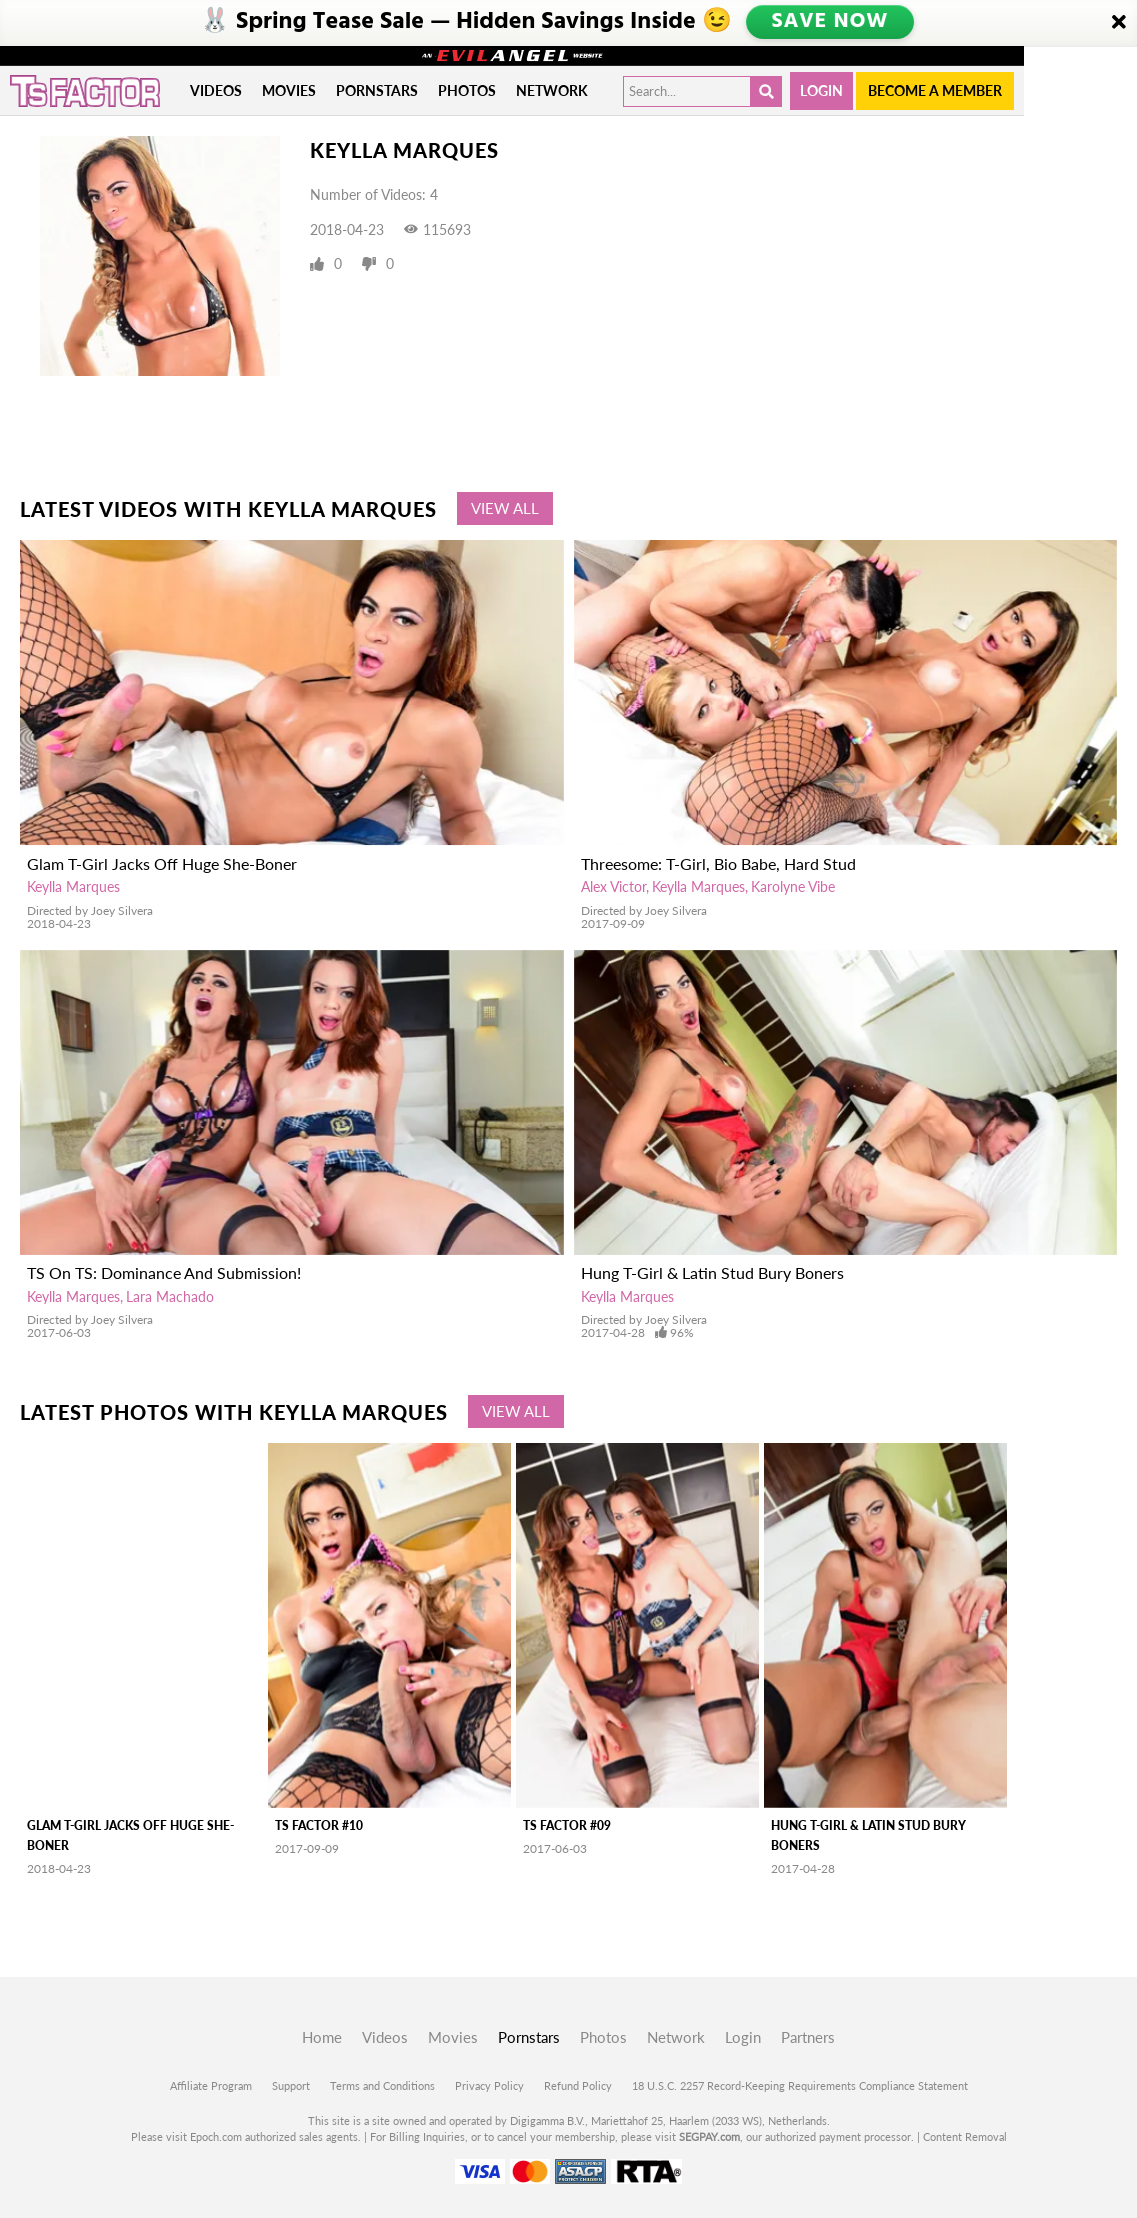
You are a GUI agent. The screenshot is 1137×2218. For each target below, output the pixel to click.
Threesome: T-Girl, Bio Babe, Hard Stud (718, 863)
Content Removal (965, 2136)
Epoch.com (216, 2136)
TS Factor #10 (319, 1825)
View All (505, 508)
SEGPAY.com (709, 2136)
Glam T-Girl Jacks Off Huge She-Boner (162, 863)
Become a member (935, 90)
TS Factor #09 (567, 1825)
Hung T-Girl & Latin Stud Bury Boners (712, 1272)
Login (821, 90)
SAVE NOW (831, 22)
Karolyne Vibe (793, 886)
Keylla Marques (73, 886)
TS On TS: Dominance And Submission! (164, 1272)
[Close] (1119, 23)
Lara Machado (170, 1296)
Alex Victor (613, 886)
